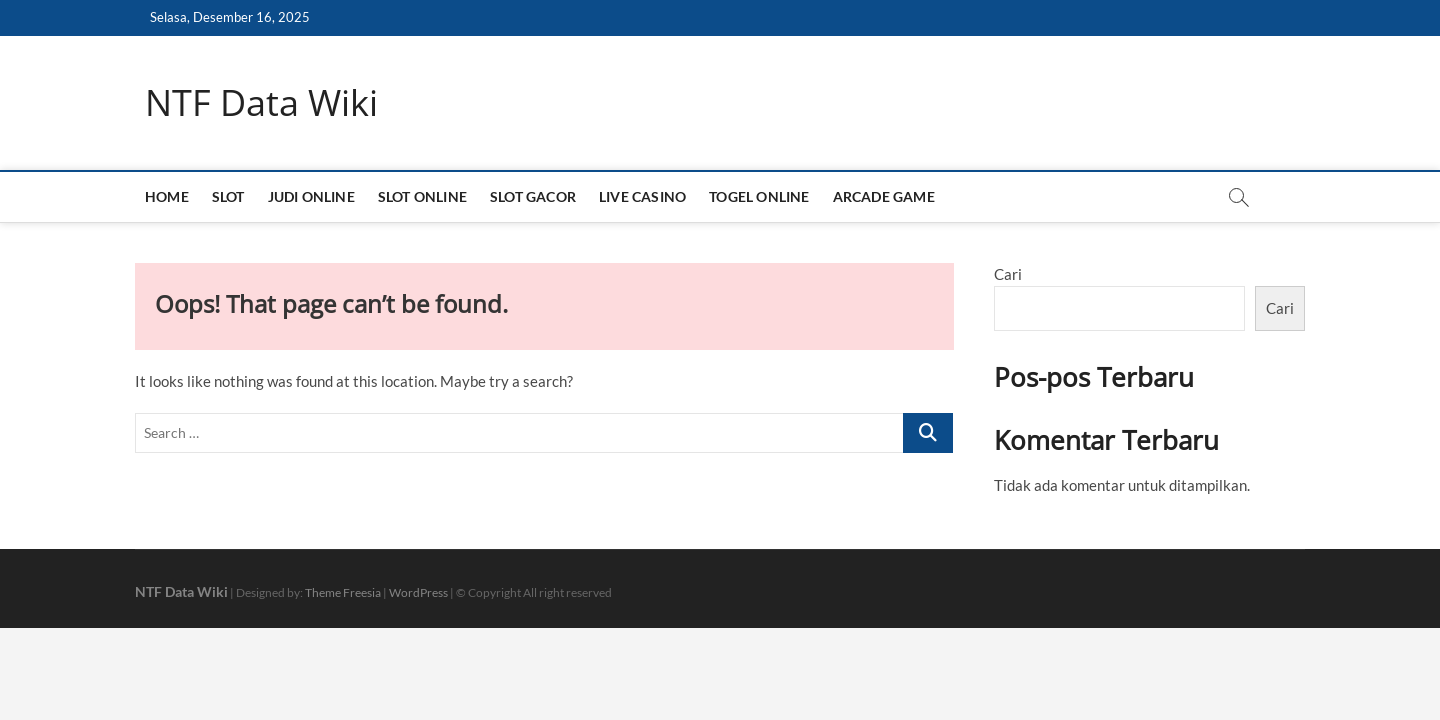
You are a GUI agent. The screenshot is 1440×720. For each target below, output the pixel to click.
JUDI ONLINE (311, 196)
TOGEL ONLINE (759, 196)
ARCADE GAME (884, 196)
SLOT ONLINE (422, 196)
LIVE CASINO (642, 196)
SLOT (228, 196)
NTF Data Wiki (261, 103)
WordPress (418, 592)
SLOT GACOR (533, 196)
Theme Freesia (343, 592)
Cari (1008, 274)
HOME (167, 196)
